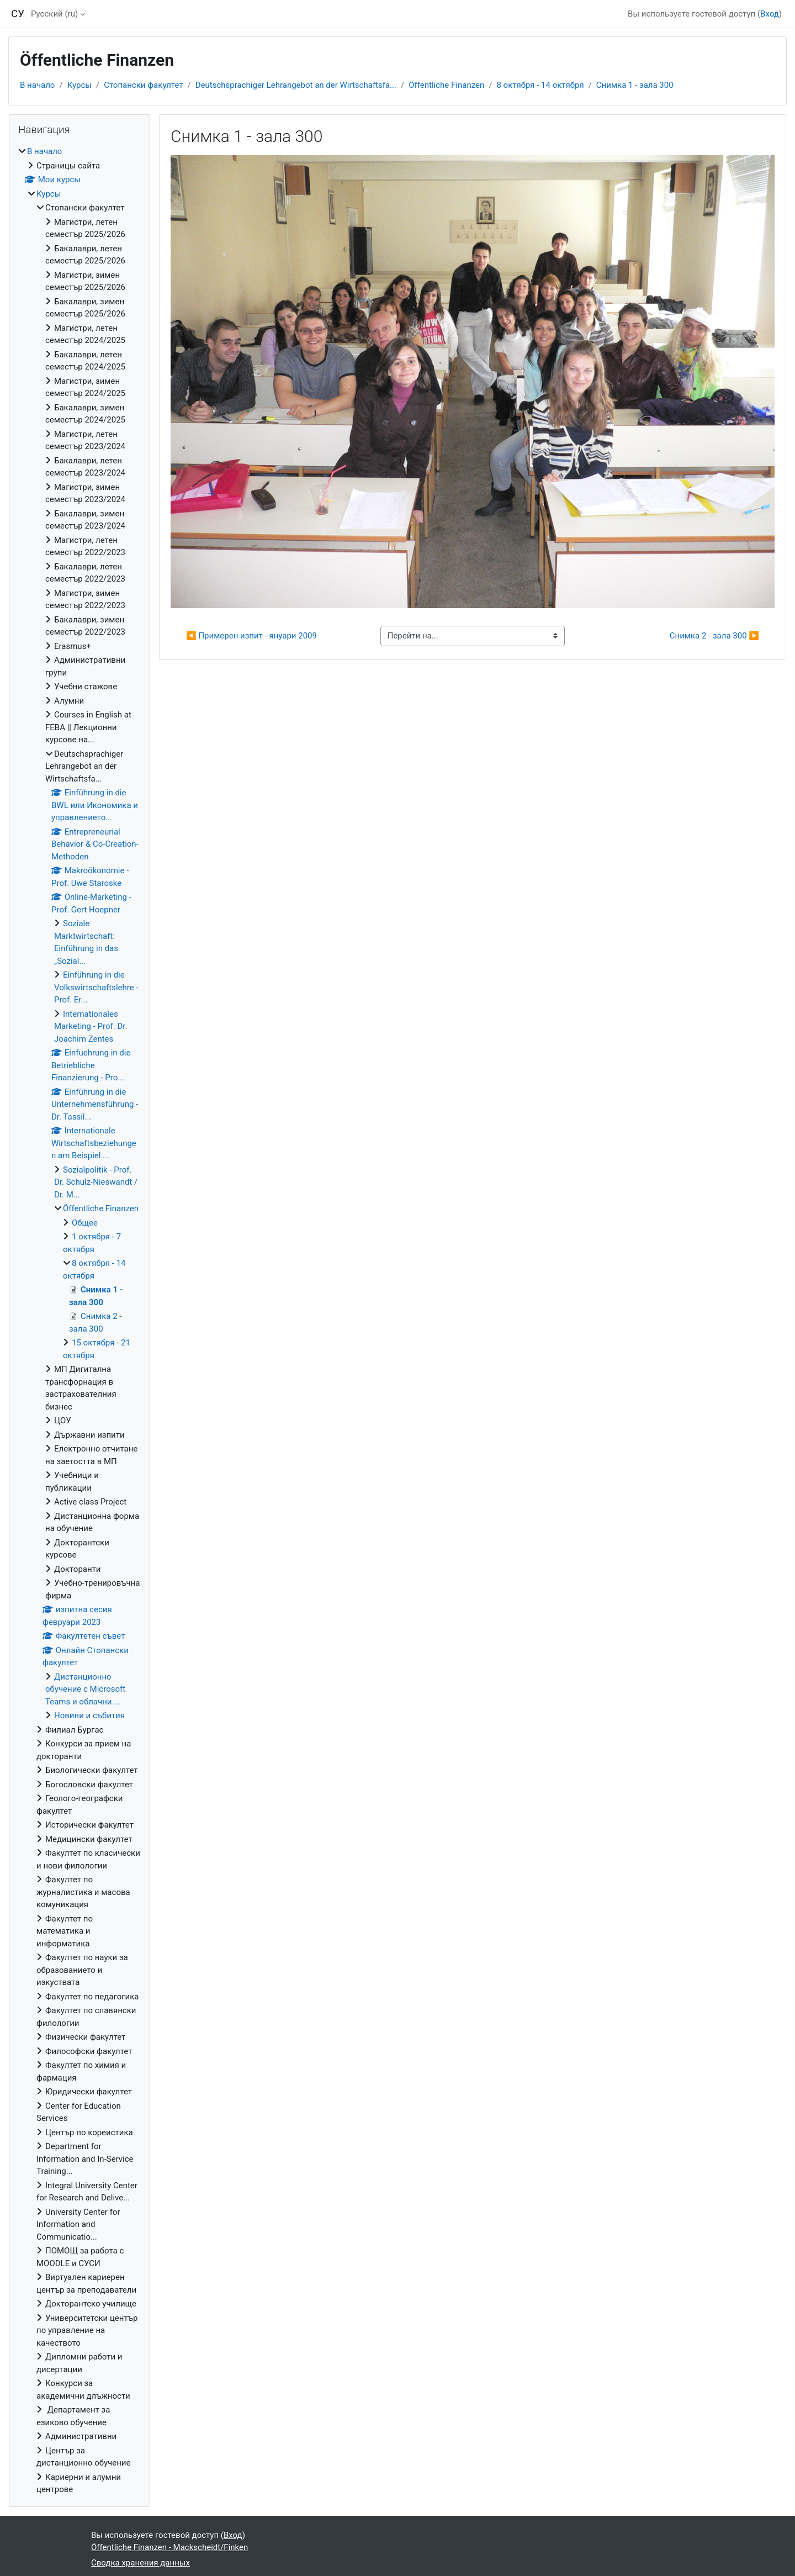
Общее (85, 1223)
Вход (769, 14)
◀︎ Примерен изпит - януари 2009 (251, 636)
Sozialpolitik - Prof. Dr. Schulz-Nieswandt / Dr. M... (95, 1182)
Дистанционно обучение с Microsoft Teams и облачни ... (85, 1689)
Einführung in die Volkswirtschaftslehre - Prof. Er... (96, 987)
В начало (37, 85)
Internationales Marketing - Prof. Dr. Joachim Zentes (90, 1026)
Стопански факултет (143, 85)
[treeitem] (79, 1320)
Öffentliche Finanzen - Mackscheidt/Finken (169, 2547)
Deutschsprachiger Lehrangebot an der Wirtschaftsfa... (295, 85)
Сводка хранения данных (140, 2563)
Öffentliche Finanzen (446, 85)
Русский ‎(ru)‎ (54, 14)
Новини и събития (89, 1715)
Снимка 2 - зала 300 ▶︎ (714, 636)
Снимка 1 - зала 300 (635, 85)
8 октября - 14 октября (540, 85)
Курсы (79, 85)
